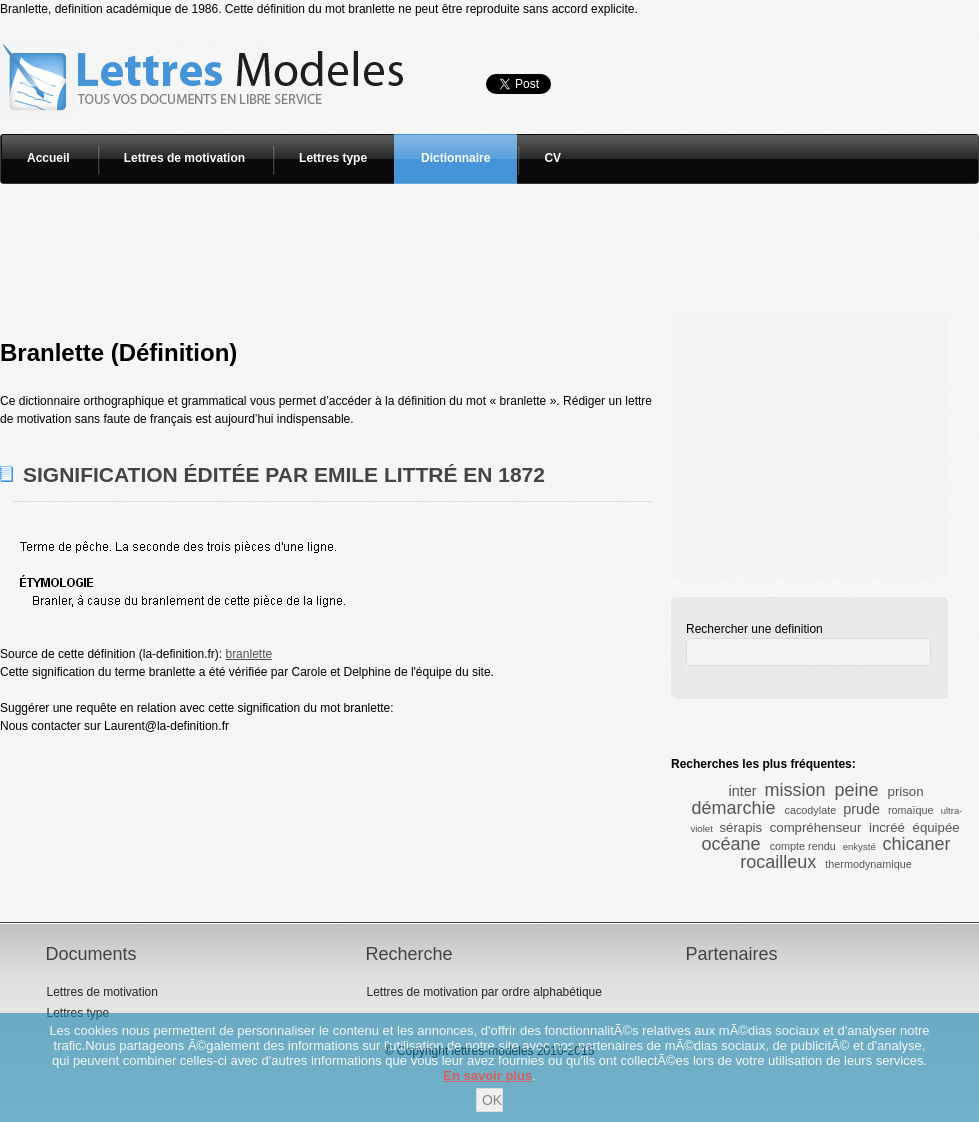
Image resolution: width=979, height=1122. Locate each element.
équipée (936, 827)
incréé (887, 827)
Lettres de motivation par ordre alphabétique (483, 992)
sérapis (741, 827)
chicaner (916, 844)
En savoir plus (487, 1075)
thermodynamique (868, 864)
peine (857, 790)
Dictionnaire (455, 158)
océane (731, 844)
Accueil (48, 158)
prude (861, 809)
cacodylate (811, 810)
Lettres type (333, 158)
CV (552, 158)
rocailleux (778, 862)
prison (906, 791)
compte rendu (803, 846)
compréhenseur (816, 827)
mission (794, 790)
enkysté (859, 846)
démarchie (734, 808)
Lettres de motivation (184, 158)
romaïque (911, 810)
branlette (248, 654)
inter (742, 791)
